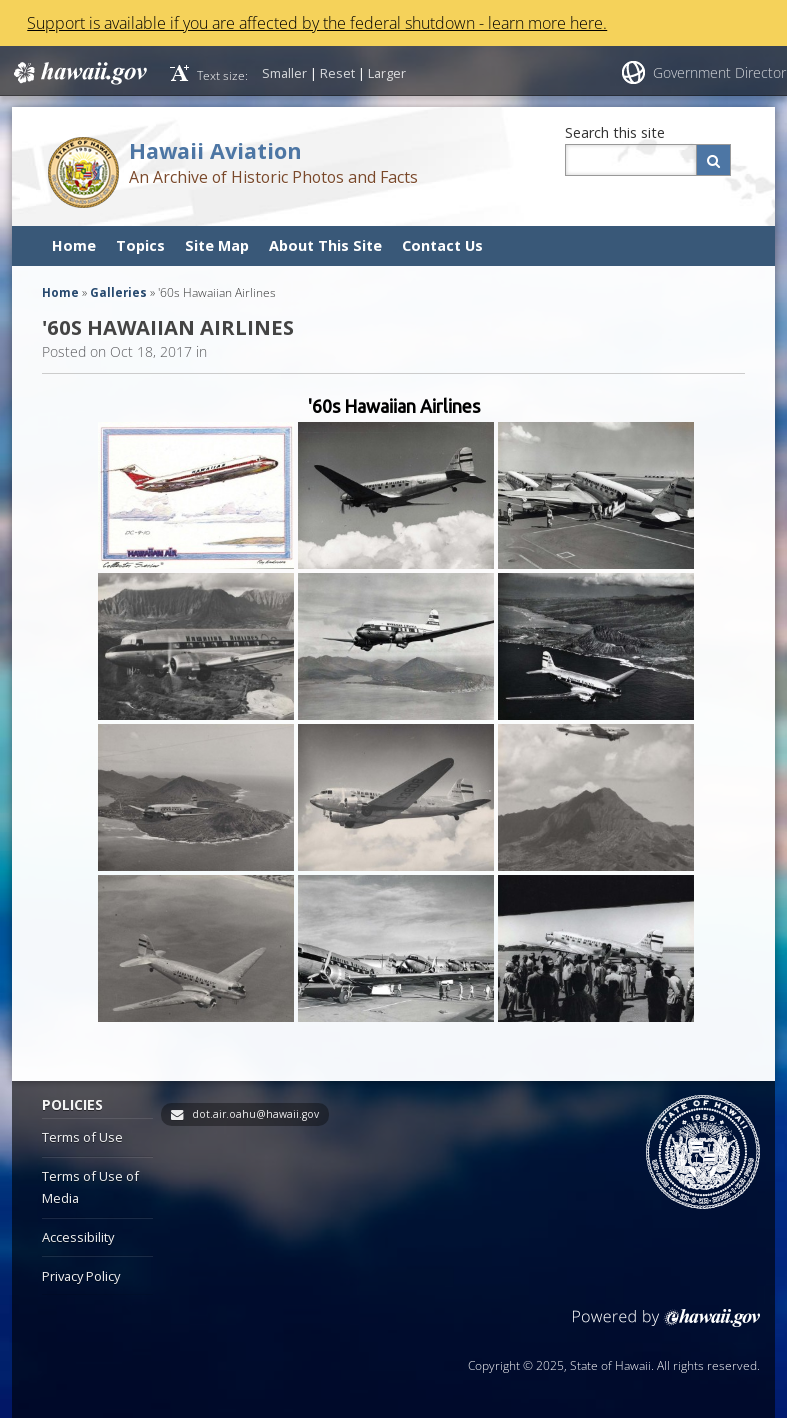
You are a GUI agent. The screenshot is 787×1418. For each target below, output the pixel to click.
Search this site (615, 132)
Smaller (284, 73)
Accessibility (78, 1237)
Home (74, 245)
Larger (387, 73)
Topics (140, 245)
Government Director (719, 72)
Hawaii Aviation (215, 150)
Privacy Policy (81, 1276)
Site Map (217, 245)
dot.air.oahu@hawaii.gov (255, 1114)
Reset (337, 73)
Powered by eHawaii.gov (666, 1325)
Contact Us (442, 245)
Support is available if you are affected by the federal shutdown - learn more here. (317, 23)
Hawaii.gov (78, 73)
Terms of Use (82, 1137)
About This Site (325, 245)
